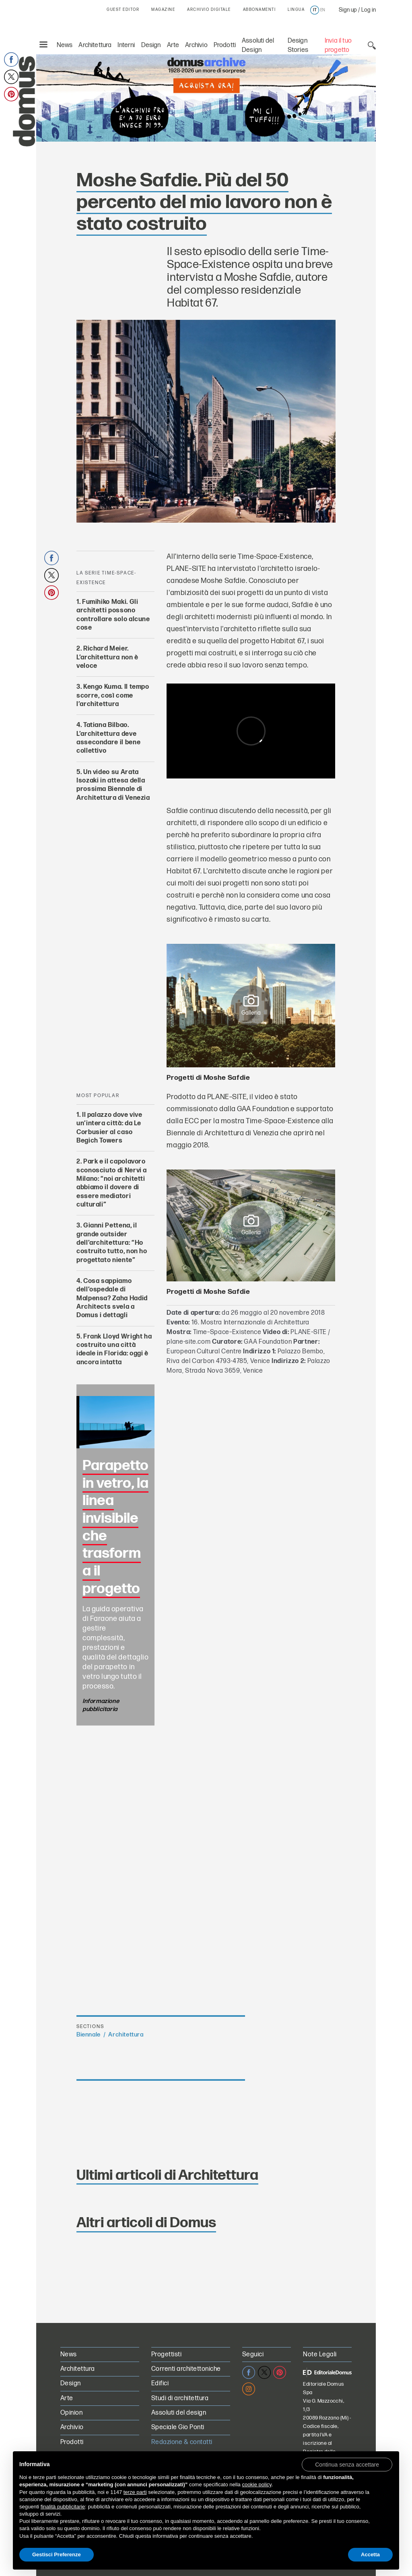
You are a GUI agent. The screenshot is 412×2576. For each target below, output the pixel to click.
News (65, 45)
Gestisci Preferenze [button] (56, 2554)
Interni (126, 45)
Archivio (196, 45)
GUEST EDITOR (123, 9)
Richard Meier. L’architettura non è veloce (107, 657)
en (322, 10)
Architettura (94, 45)
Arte (173, 45)
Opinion (71, 2413)
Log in (368, 9)
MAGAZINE (163, 9)
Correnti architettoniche (186, 2369)
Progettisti (166, 2354)
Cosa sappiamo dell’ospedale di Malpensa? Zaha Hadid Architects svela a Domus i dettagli (112, 1298)
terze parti (135, 2492)
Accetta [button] (370, 2554)
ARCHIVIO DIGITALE (209, 9)
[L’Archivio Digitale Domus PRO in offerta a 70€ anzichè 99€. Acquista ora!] (206, 97)
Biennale (88, 2034)
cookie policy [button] (256, 2484)
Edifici (160, 2383)
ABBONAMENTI (259, 9)
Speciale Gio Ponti (177, 2427)
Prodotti (225, 45)
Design (151, 45)
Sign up (348, 9)
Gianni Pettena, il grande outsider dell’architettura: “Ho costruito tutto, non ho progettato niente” (111, 1243)
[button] (347, 2464)
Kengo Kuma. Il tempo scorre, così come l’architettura (112, 695)
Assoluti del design (178, 2413)
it (315, 10)
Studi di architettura (179, 2398)
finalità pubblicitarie (63, 2507)
